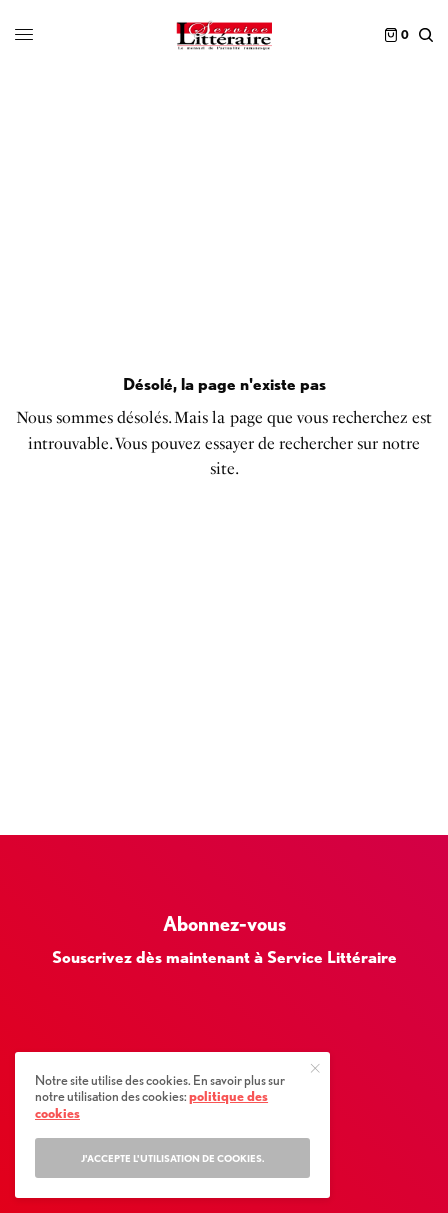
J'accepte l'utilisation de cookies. (173, 1158)
